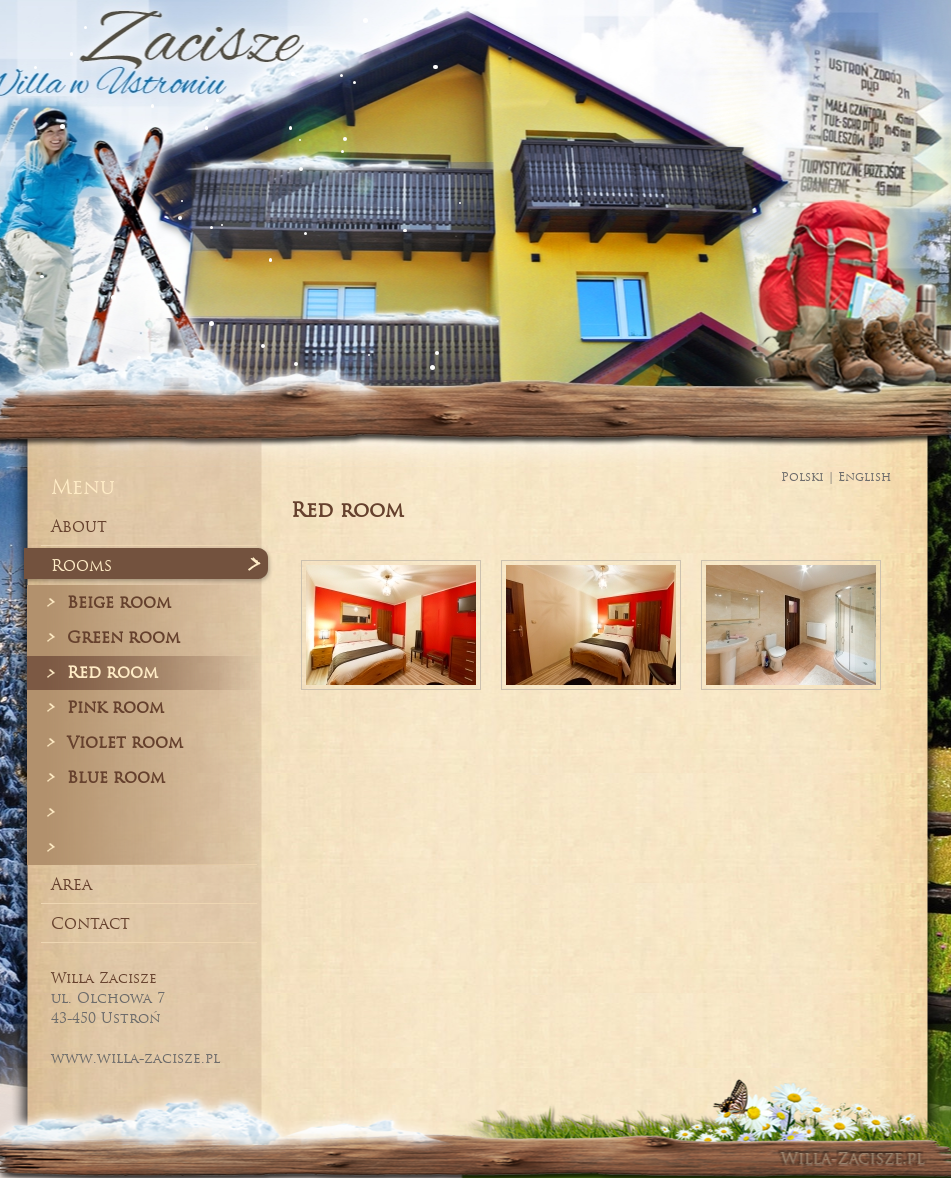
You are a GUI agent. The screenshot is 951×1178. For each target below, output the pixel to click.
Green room (123, 637)
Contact (90, 923)
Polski (802, 476)
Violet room (125, 742)
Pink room (115, 707)
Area (71, 884)
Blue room (116, 777)
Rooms (81, 565)
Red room (112, 672)
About (79, 526)
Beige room (119, 602)
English (864, 476)
